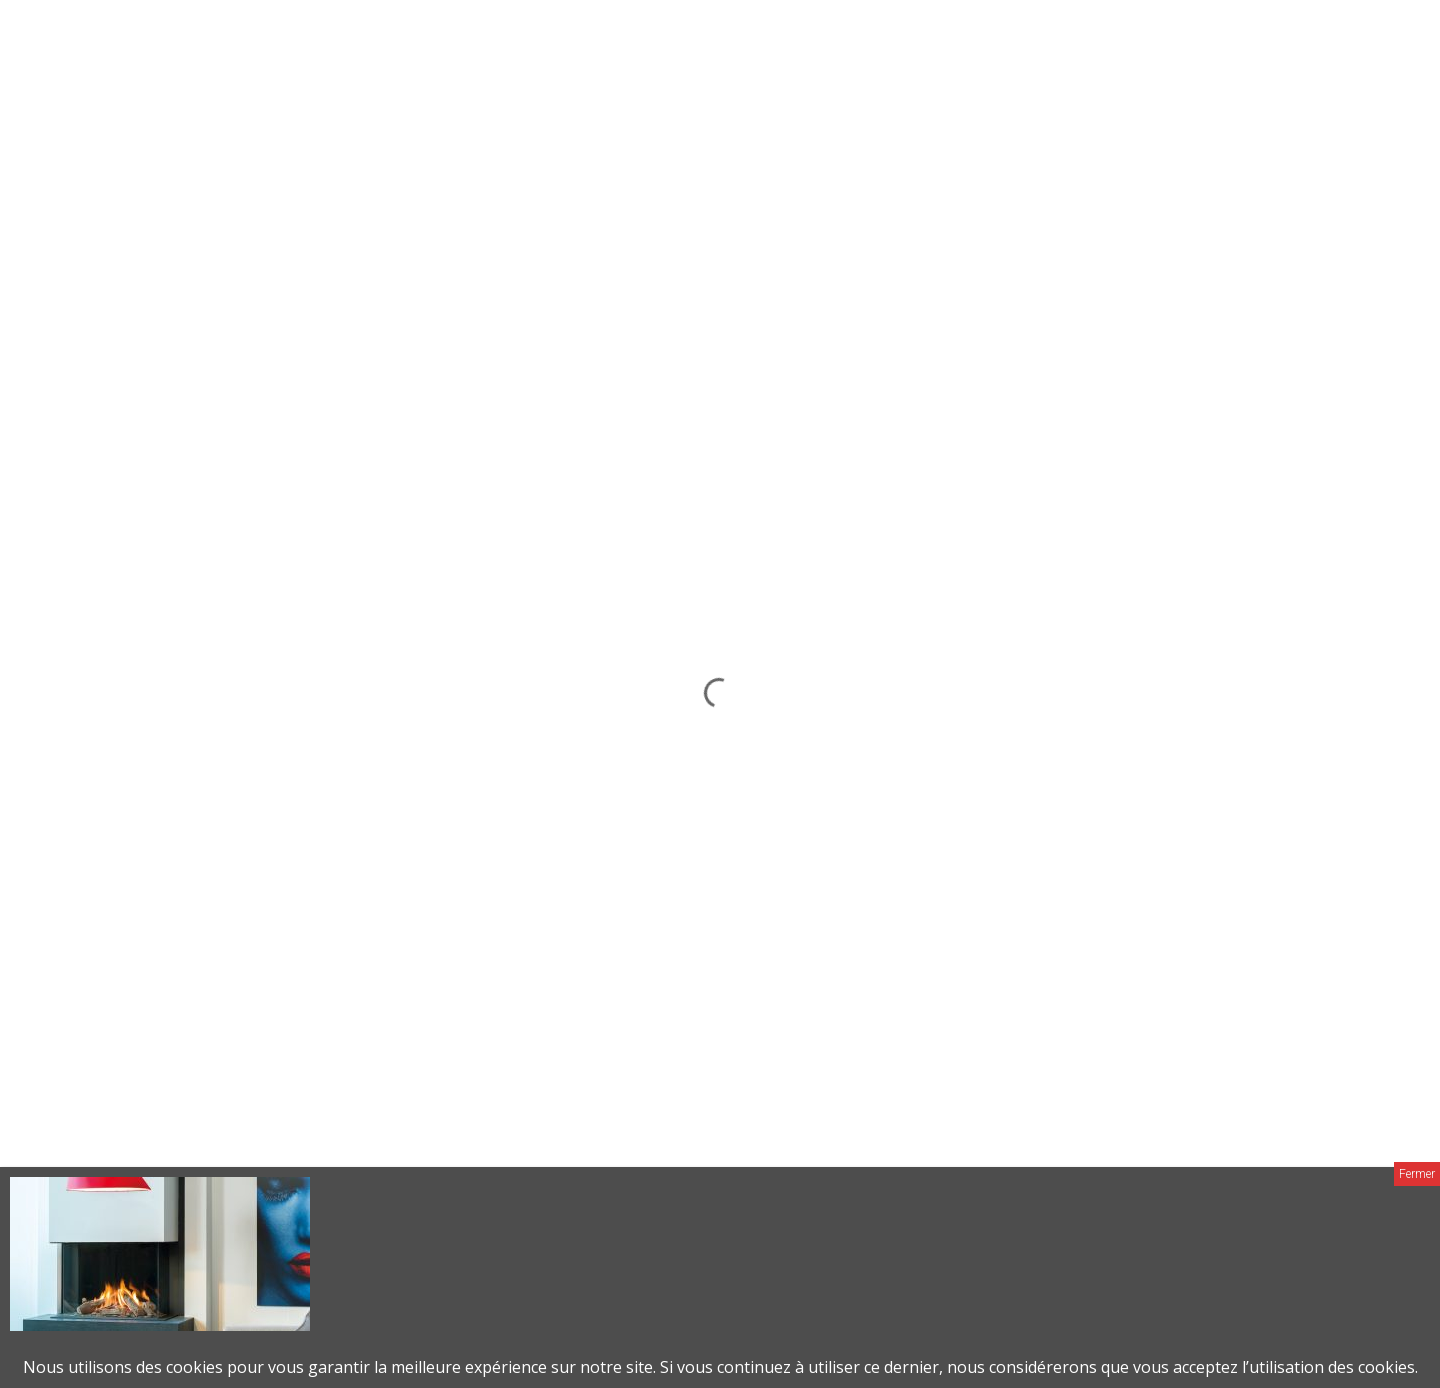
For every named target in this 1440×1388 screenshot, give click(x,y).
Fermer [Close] (1417, 1174)
